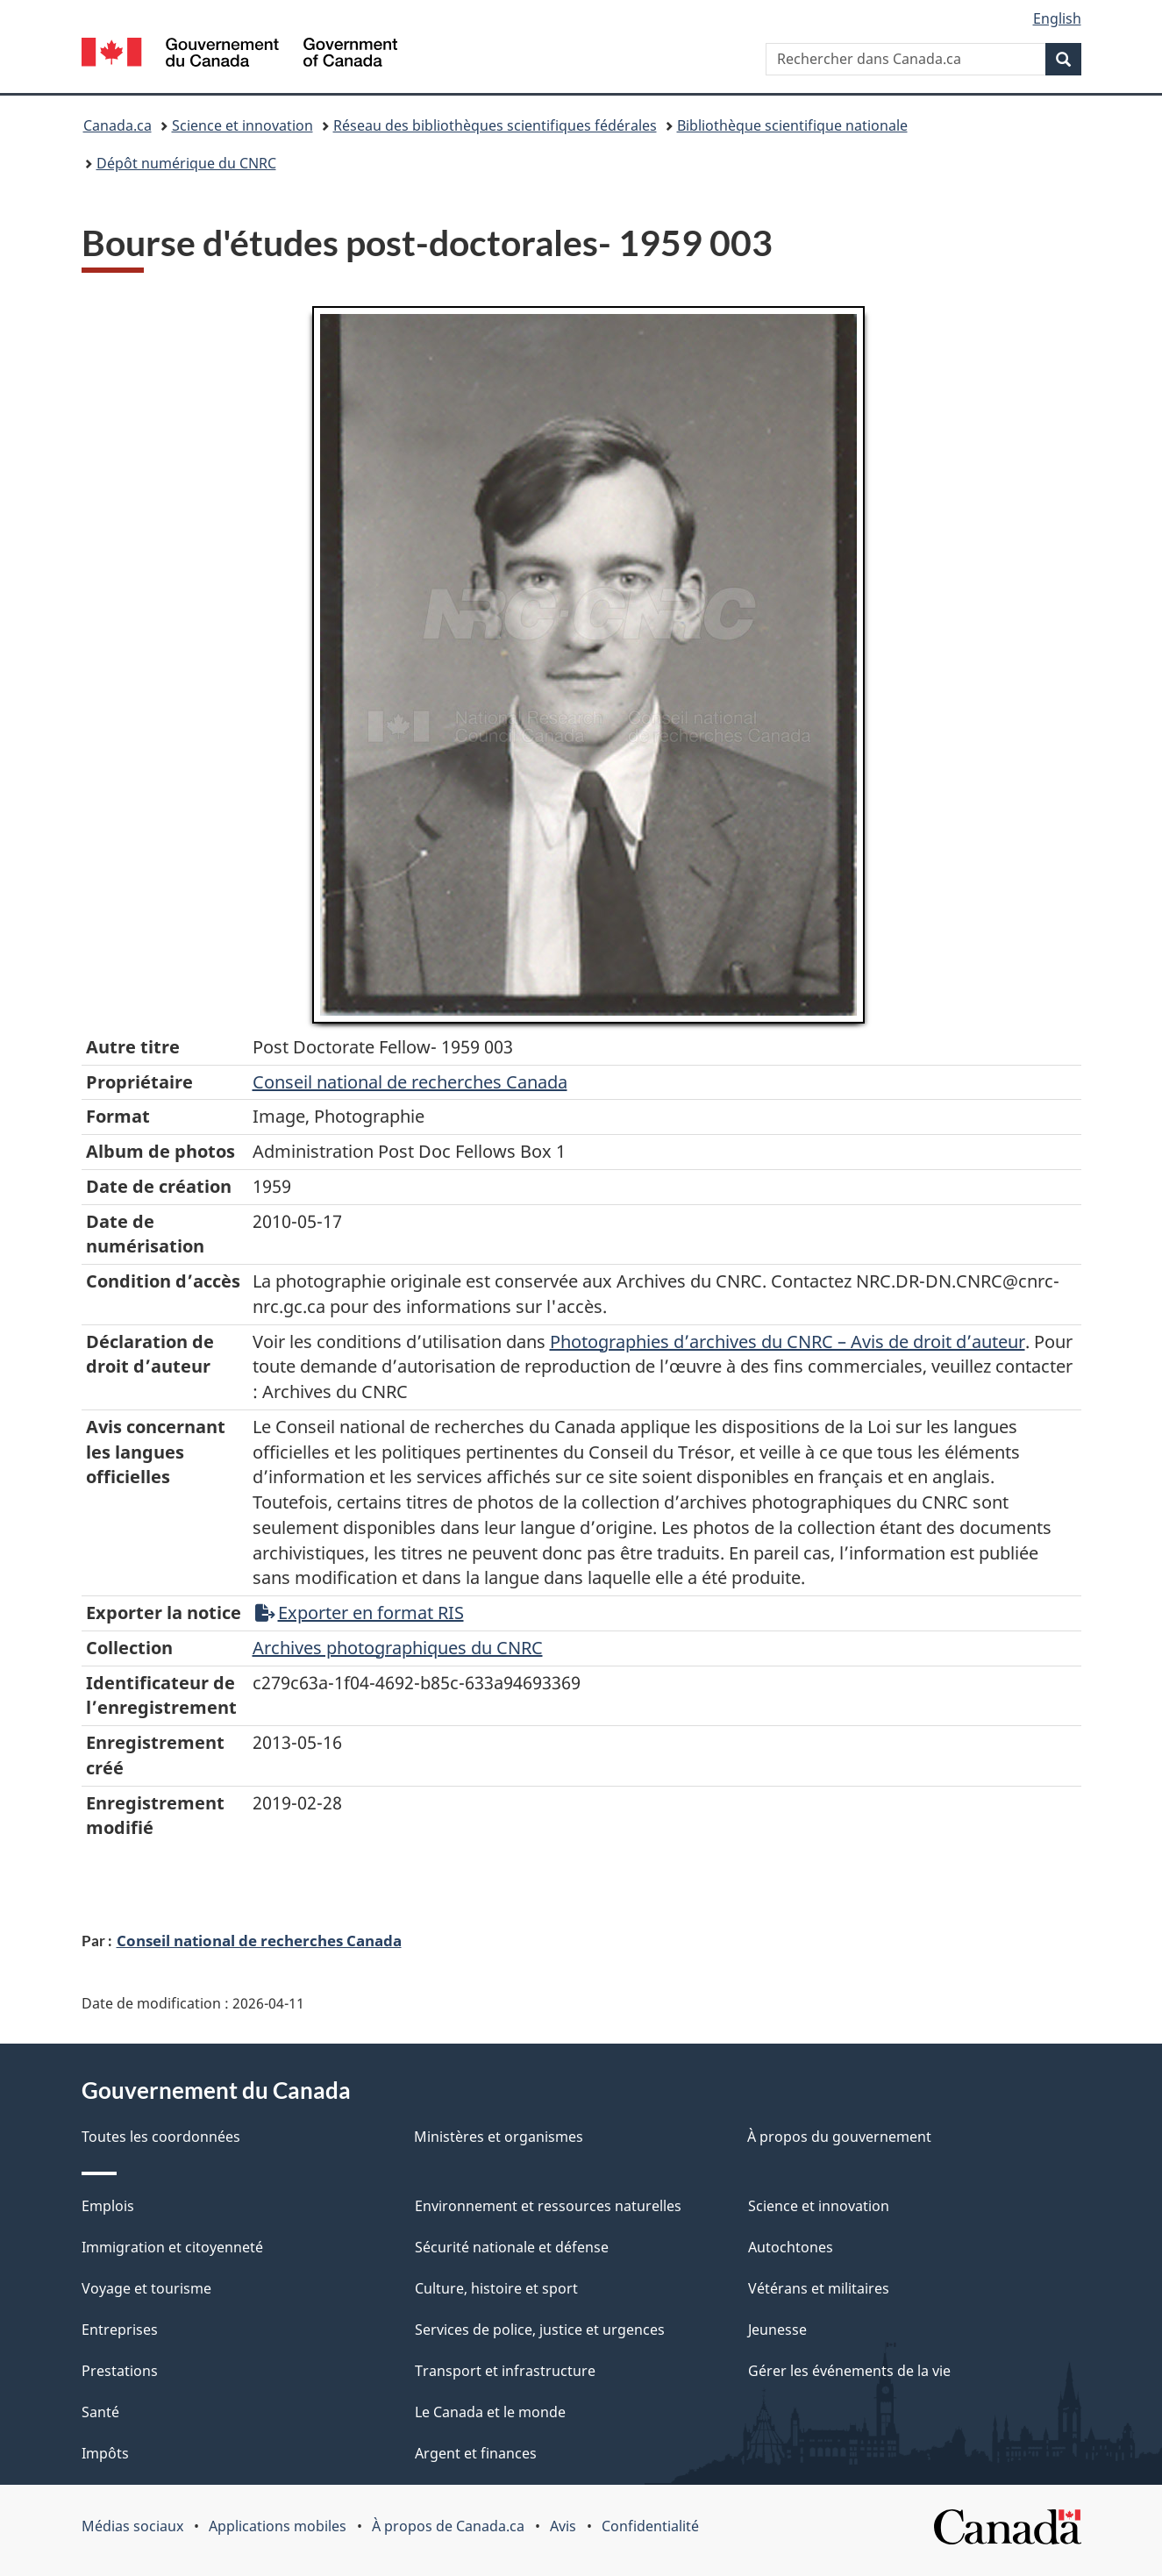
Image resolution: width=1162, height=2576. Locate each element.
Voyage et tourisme (146, 2288)
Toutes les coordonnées (161, 2136)
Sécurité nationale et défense (512, 2247)
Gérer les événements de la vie (849, 2370)
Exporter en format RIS (359, 1612)
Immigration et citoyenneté (172, 2247)
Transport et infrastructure (505, 2370)
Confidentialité (650, 2526)
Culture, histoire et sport (496, 2288)
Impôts (105, 2453)
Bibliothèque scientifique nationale (792, 125)
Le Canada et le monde (490, 2412)
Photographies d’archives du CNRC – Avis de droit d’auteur (787, 1341)
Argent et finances (476, 2453)
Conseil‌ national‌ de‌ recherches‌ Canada (410, 1082)
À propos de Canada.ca (448, 2526)
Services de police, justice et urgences (540, 2329)
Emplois (108, 2206)
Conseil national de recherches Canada (259, 1940)
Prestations (120, 2370)
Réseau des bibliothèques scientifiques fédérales (495, 125)
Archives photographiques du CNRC (398, 1647)
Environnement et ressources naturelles (548, 2206)
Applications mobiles (277, 2526)
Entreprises (120, 2329)
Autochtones (790, 2247)
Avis (563, 2526)
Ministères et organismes (498, 2136)
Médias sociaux (132, 2526)
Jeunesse (777, 2329)
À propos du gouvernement (839, 2136)
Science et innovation (242, 125)
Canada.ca (117, 125)
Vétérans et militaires (818, 2288)
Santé (100, 2412)
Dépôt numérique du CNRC (186, 163)
